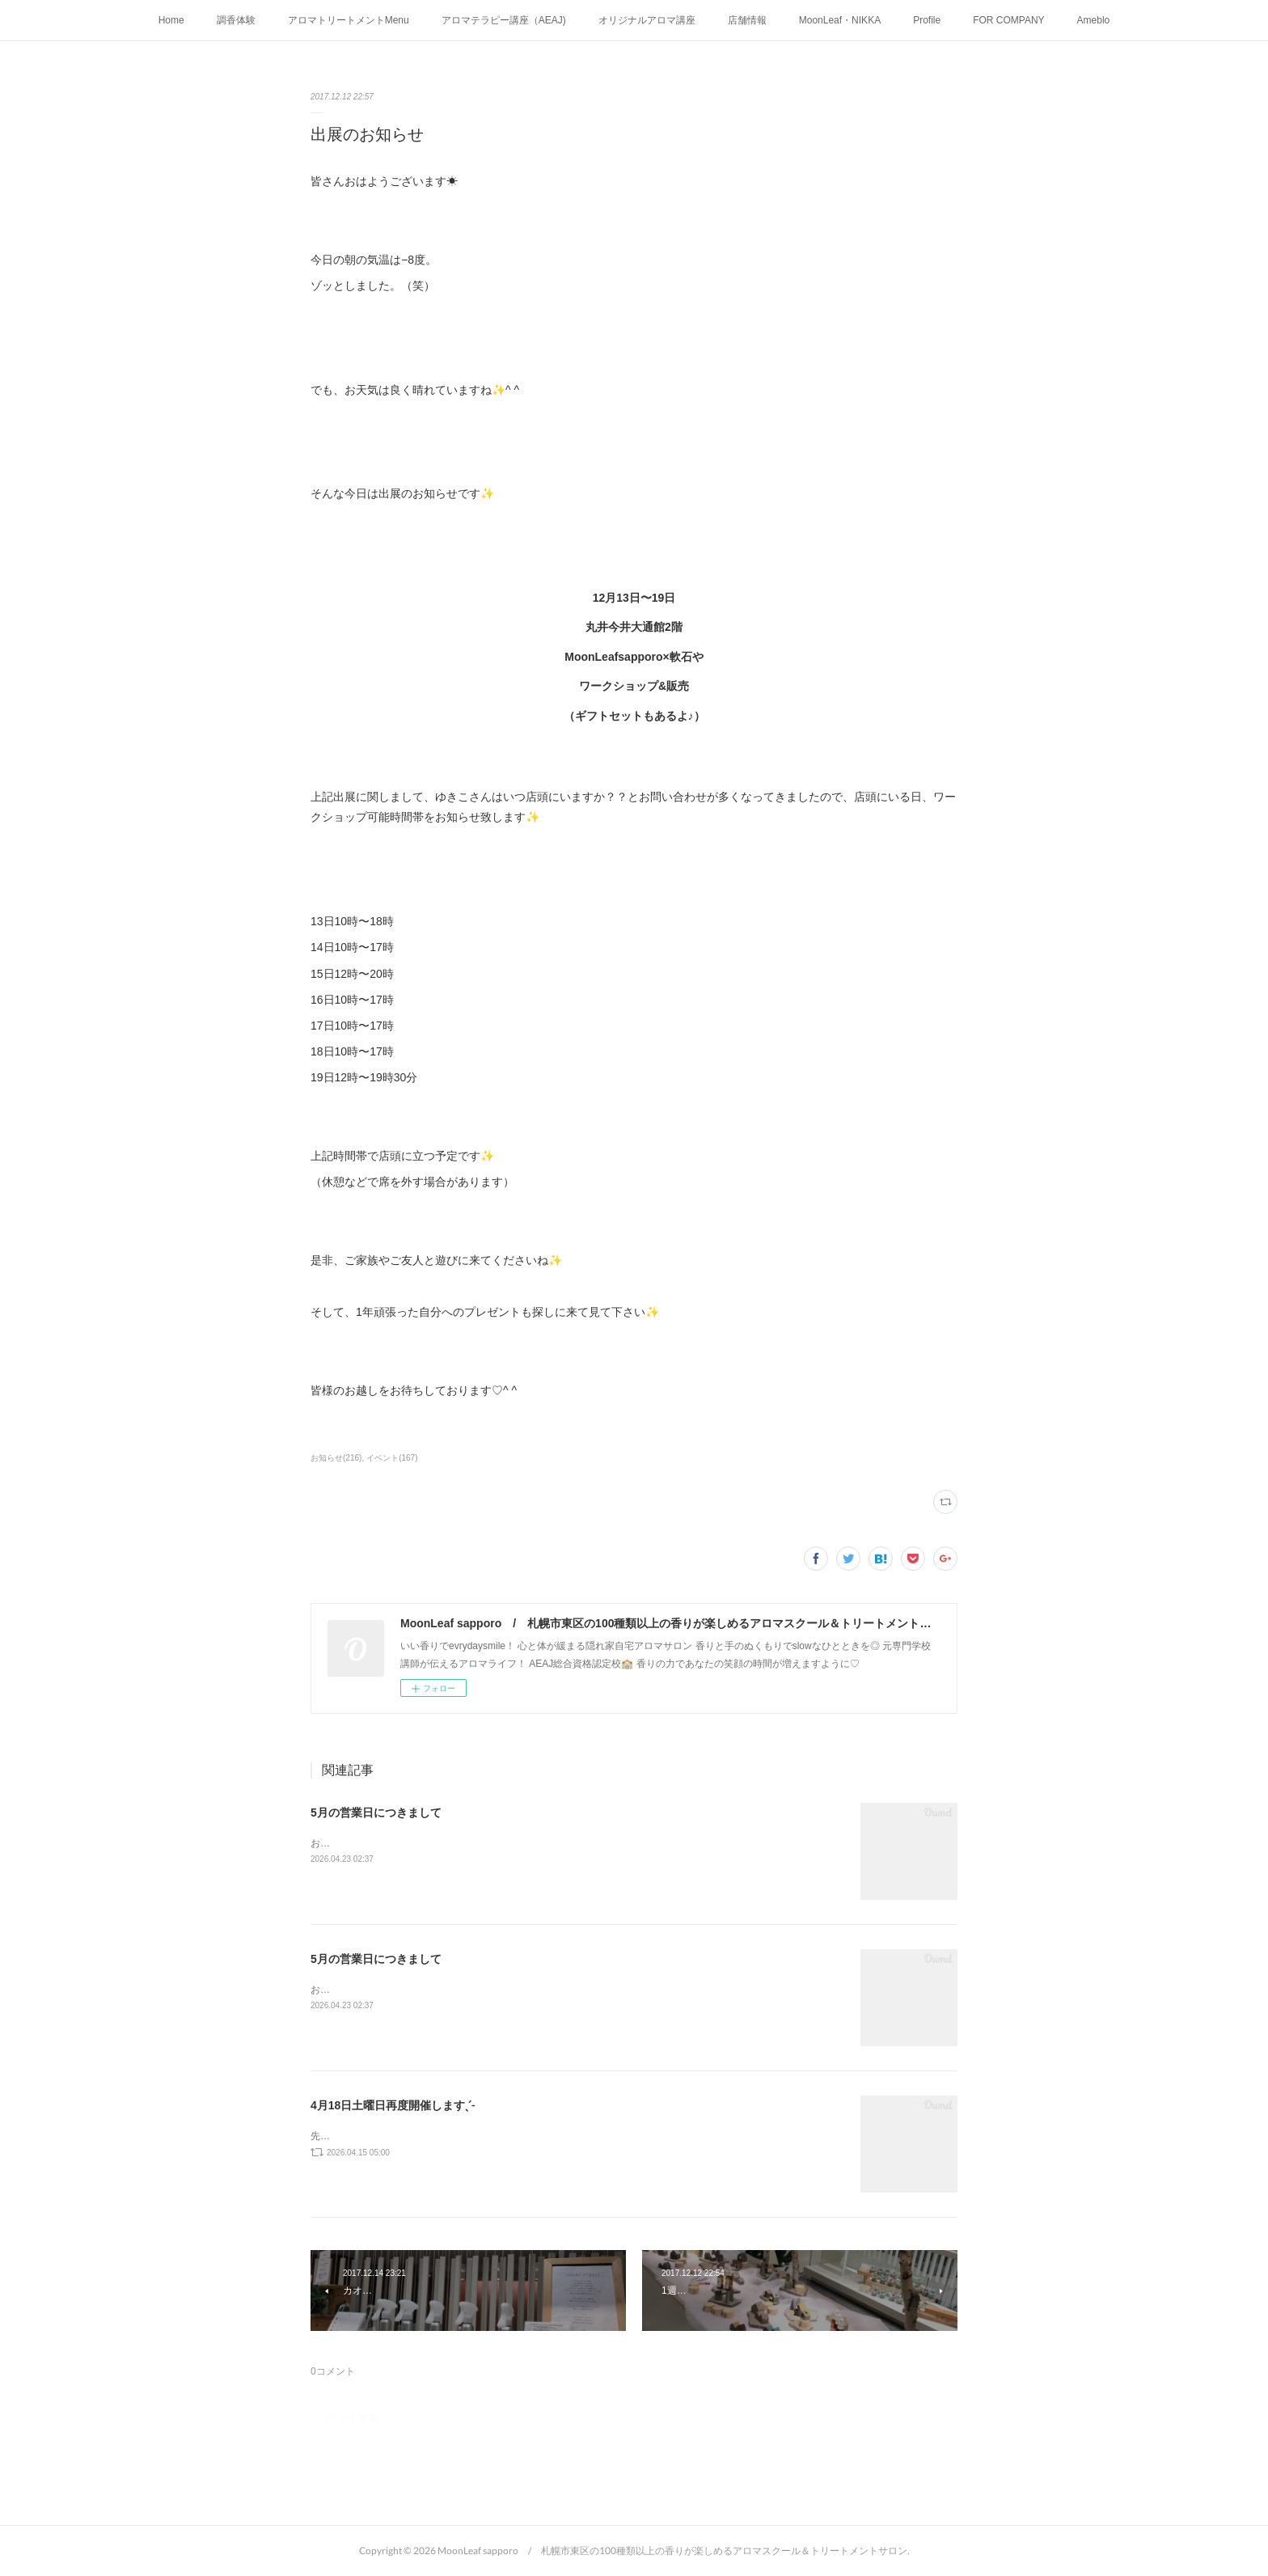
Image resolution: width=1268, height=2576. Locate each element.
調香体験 (236, 20)
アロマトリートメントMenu (348, 20)
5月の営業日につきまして (376, 1812)
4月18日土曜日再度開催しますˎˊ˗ (393, 2105)
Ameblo (1093, 20)
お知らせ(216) (336, 1457)
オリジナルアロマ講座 (646, 20)
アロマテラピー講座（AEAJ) (504, 20)
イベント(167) (391, 1457)
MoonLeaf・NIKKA (840, 20)
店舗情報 (747, 20)
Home (171, 20)
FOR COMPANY (1008, 20)
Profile (926, 20)
